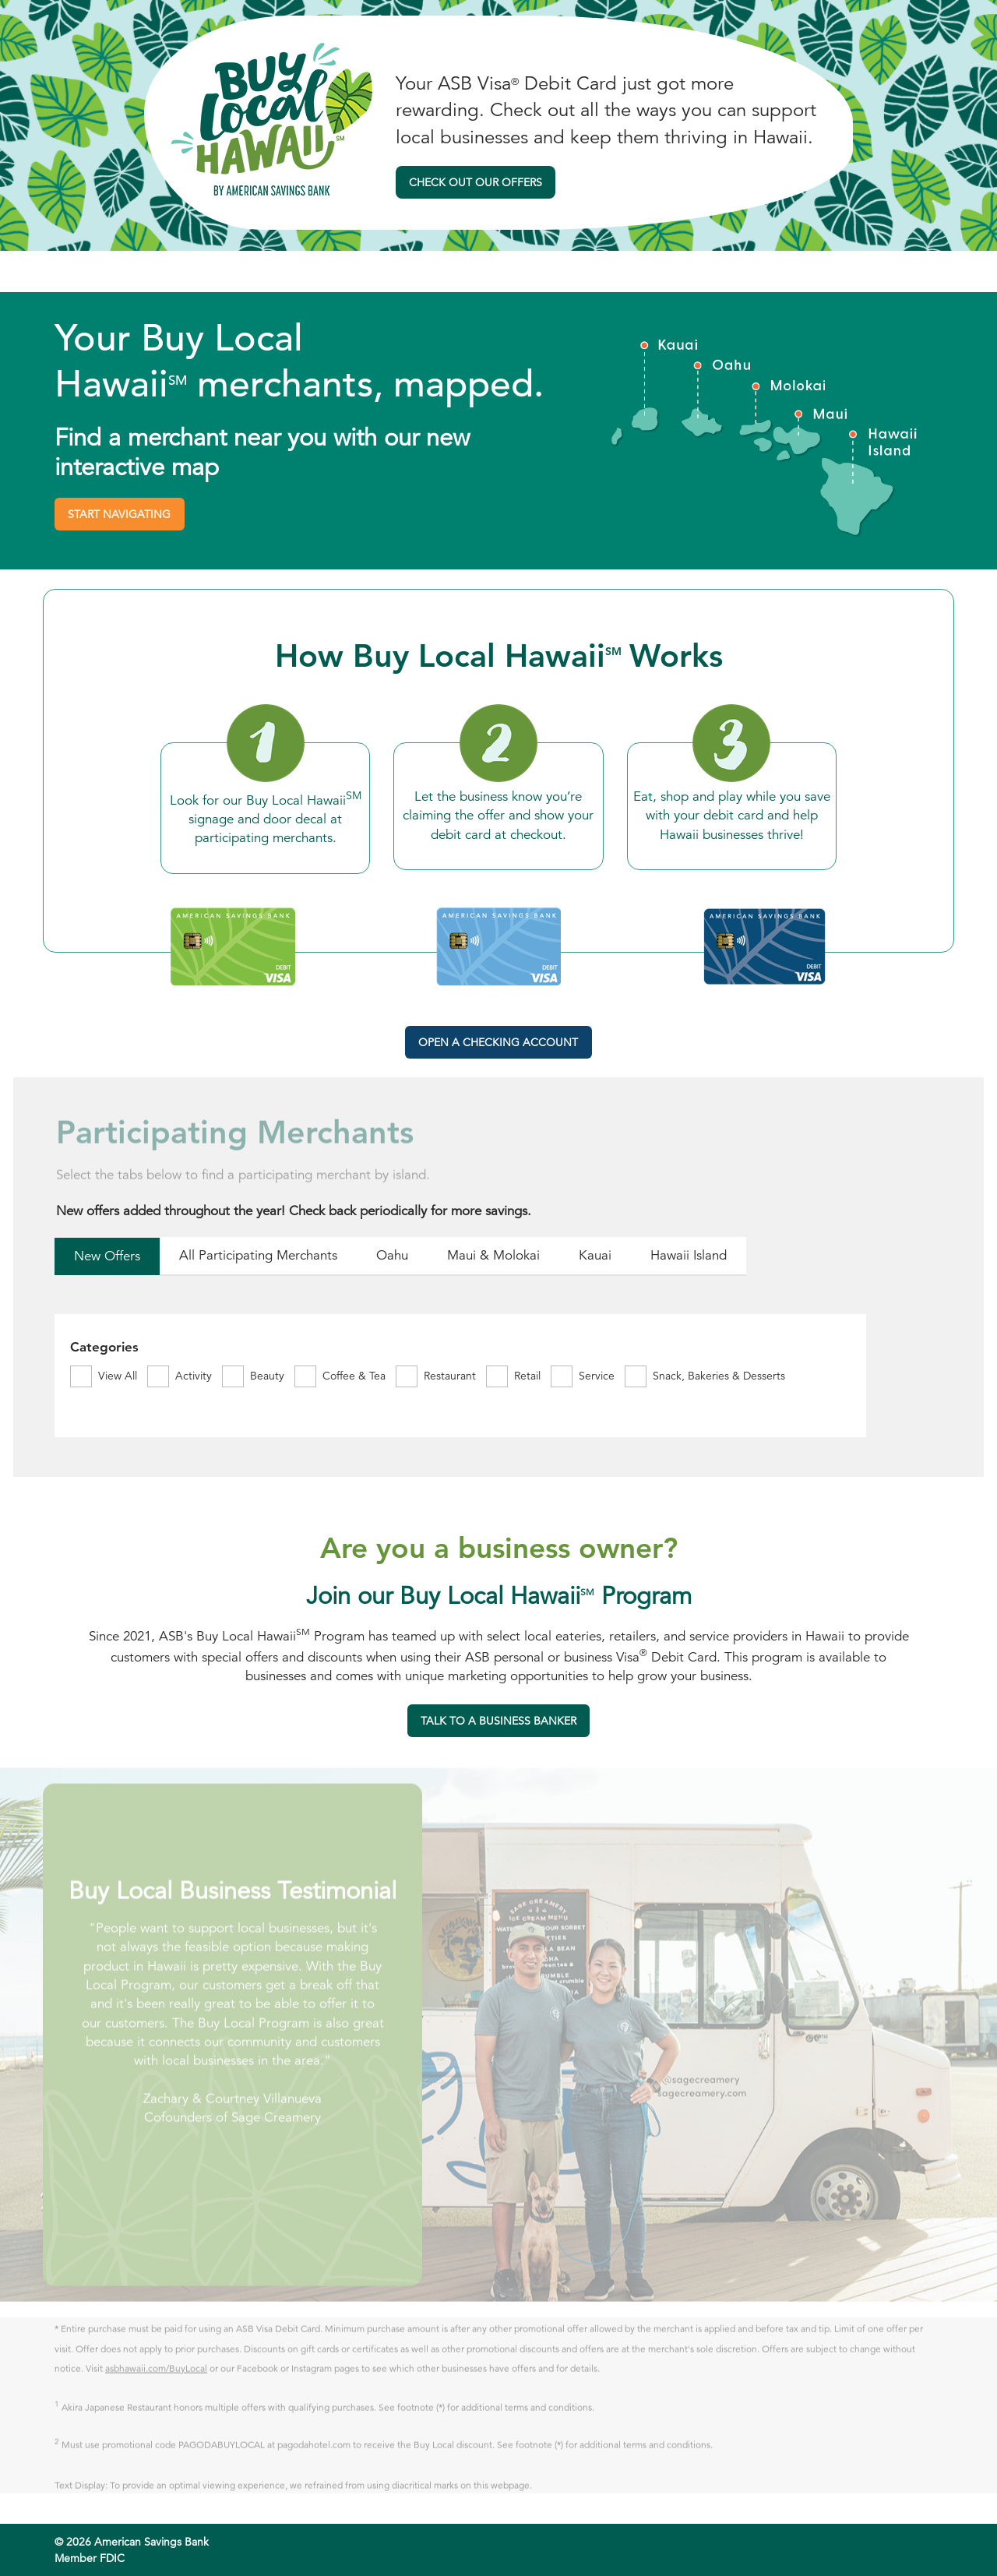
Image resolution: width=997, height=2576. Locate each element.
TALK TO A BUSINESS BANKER (491, 1725)
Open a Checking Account (498, 1042)
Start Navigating (119, 514)
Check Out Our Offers (475, 182)
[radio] (107, 1258)
